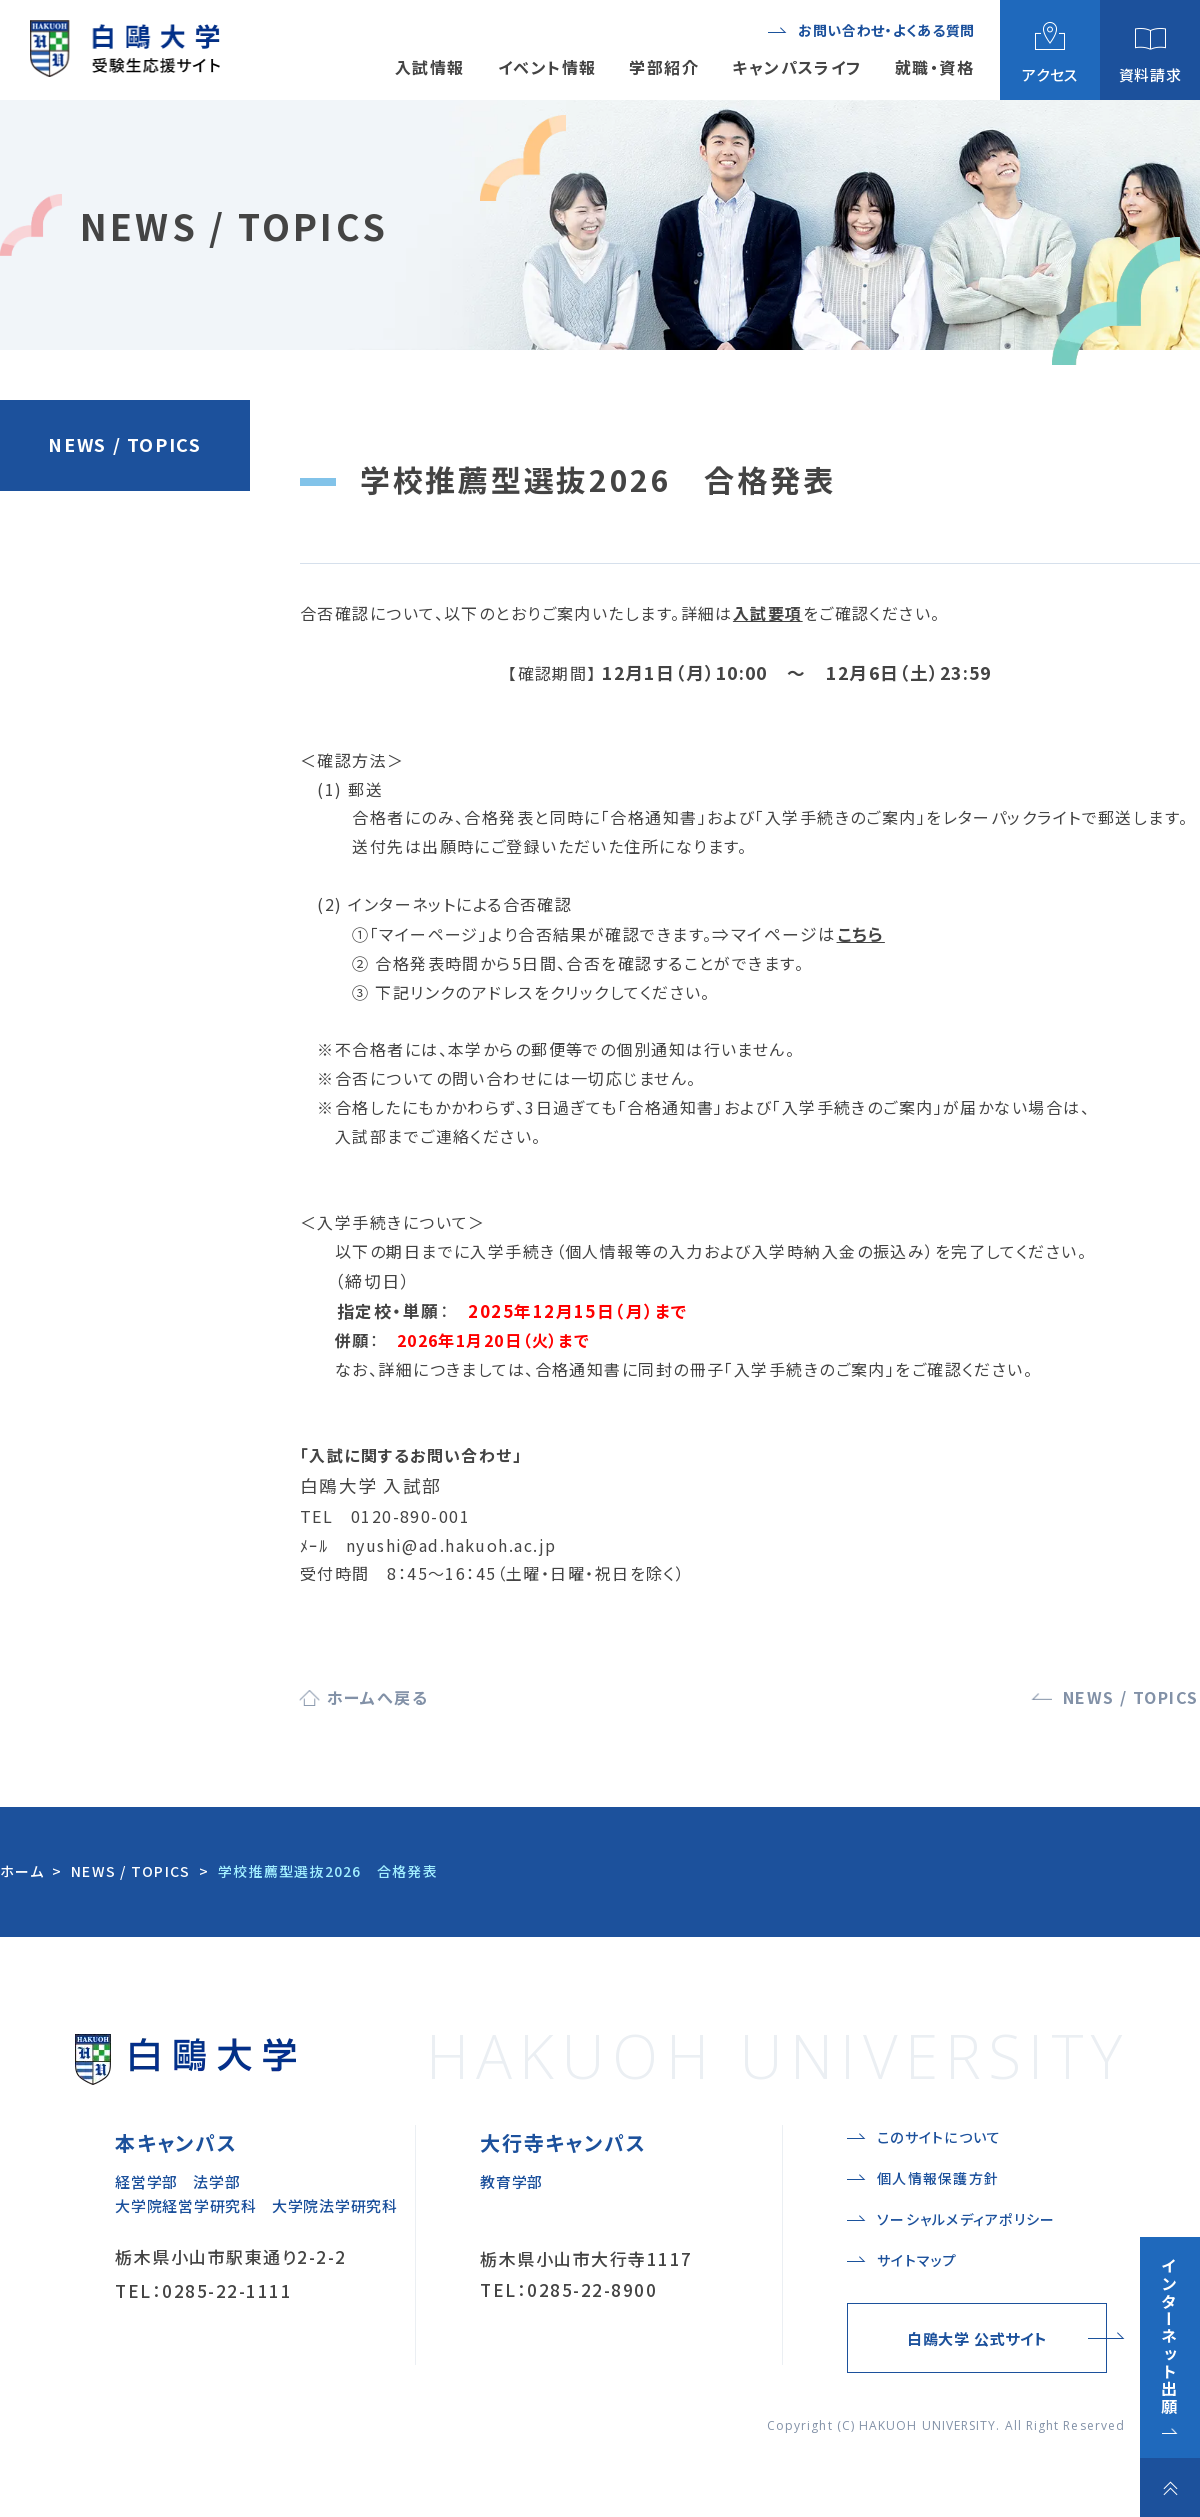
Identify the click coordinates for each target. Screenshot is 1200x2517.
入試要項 (768, 613)
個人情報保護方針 (938, 2178)
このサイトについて (939, 2137)
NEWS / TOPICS (124, 444)
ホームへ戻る (378, 1697)
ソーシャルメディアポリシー (966, 2219)
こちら (861, 934)
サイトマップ (917, 2260)
